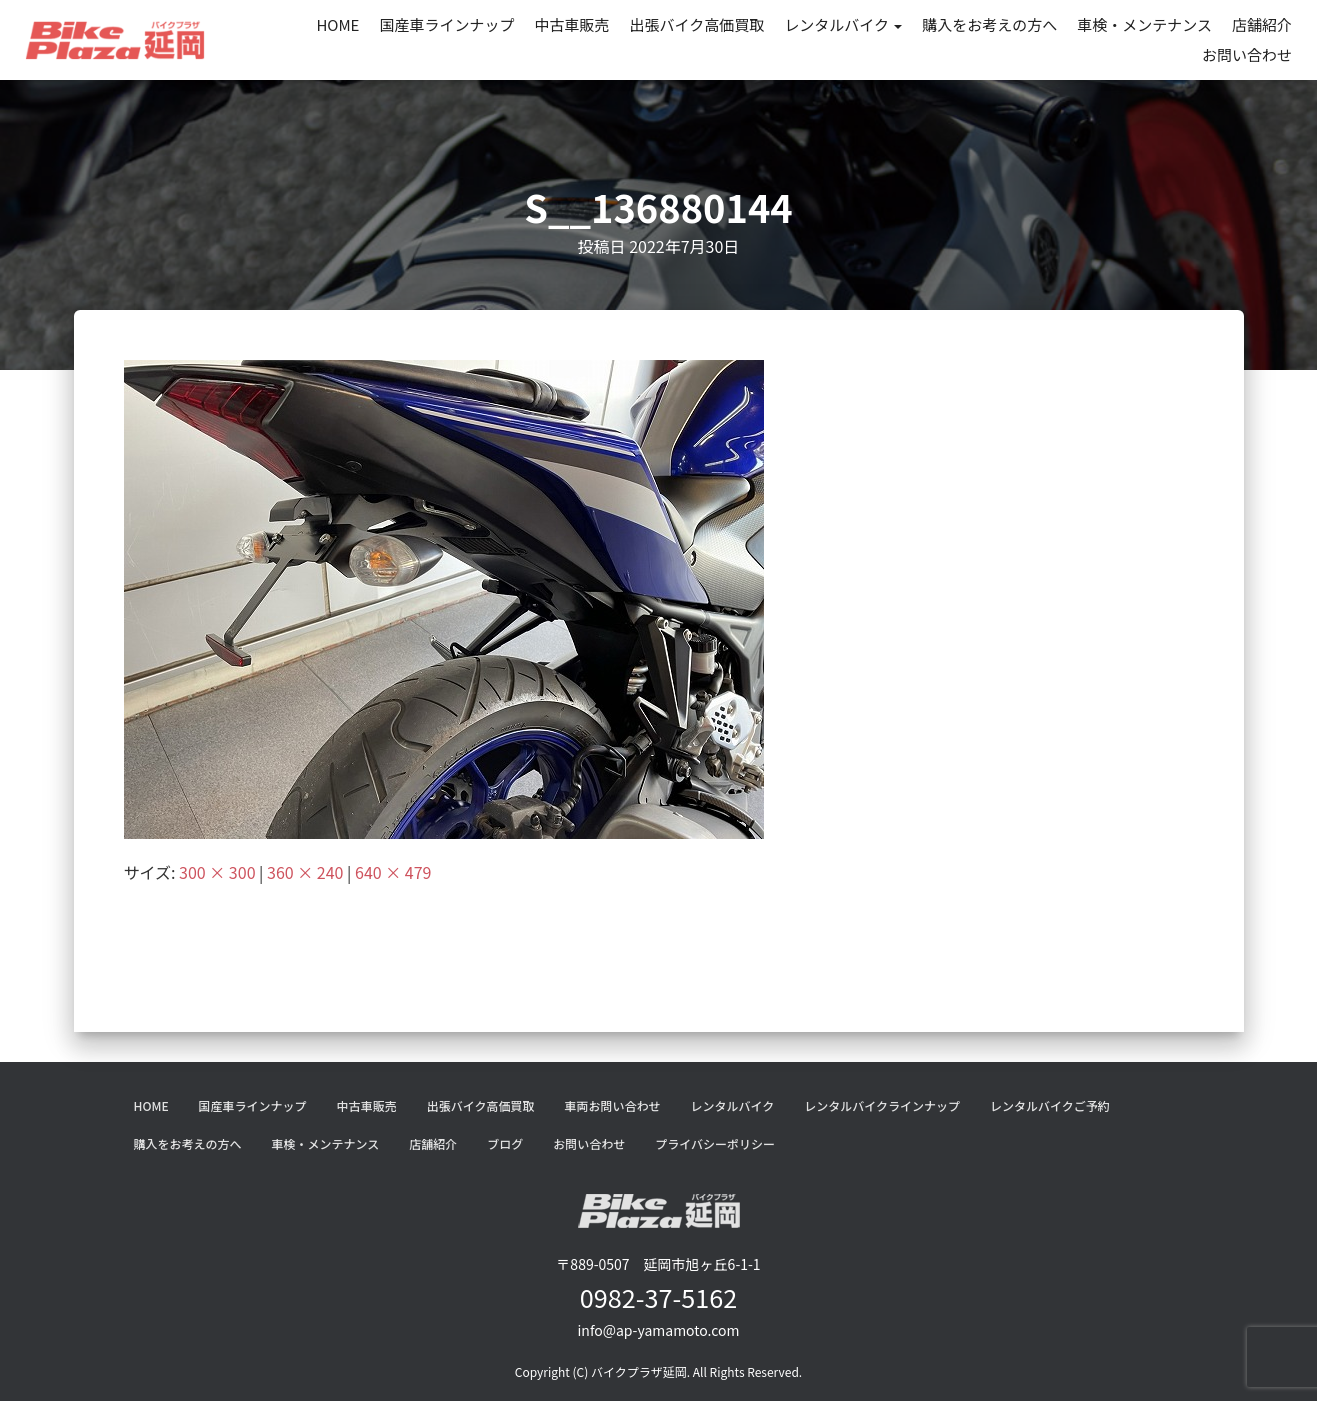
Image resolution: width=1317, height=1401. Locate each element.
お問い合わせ (1247, 54)
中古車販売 (571, 24)
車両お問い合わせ (612, 1105)
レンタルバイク (843, 24)
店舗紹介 (1262, 24)
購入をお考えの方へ (989, 24)
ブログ (505, 1143)
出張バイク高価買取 (697, 24)
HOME (337, 24)
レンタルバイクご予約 (1050, 1105)
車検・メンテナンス (1144, 24)
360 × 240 (305, 872)
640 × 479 (393, 872)
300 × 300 (217, 872)
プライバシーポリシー (715, 1143)
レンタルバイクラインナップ (882, 1105)
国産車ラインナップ (446, 24)
